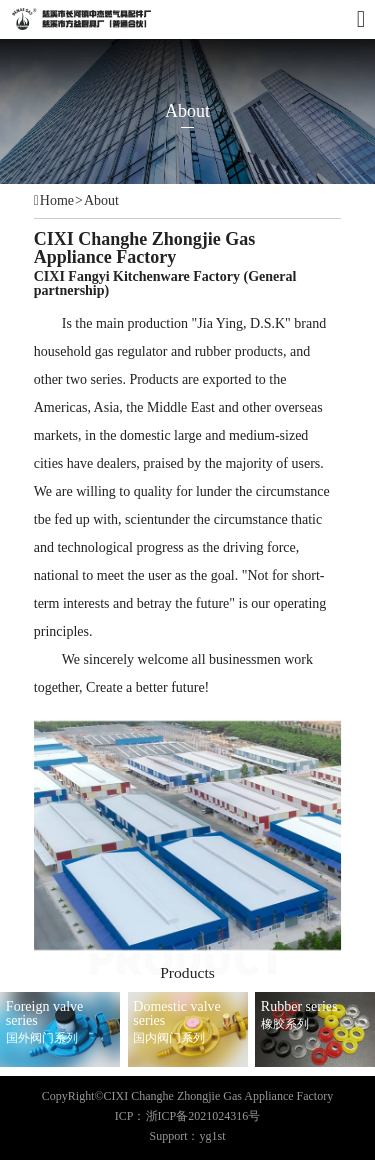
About (101, 201)
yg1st (213, 1136)
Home (57, 201)
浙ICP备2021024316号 (203, 1116)
